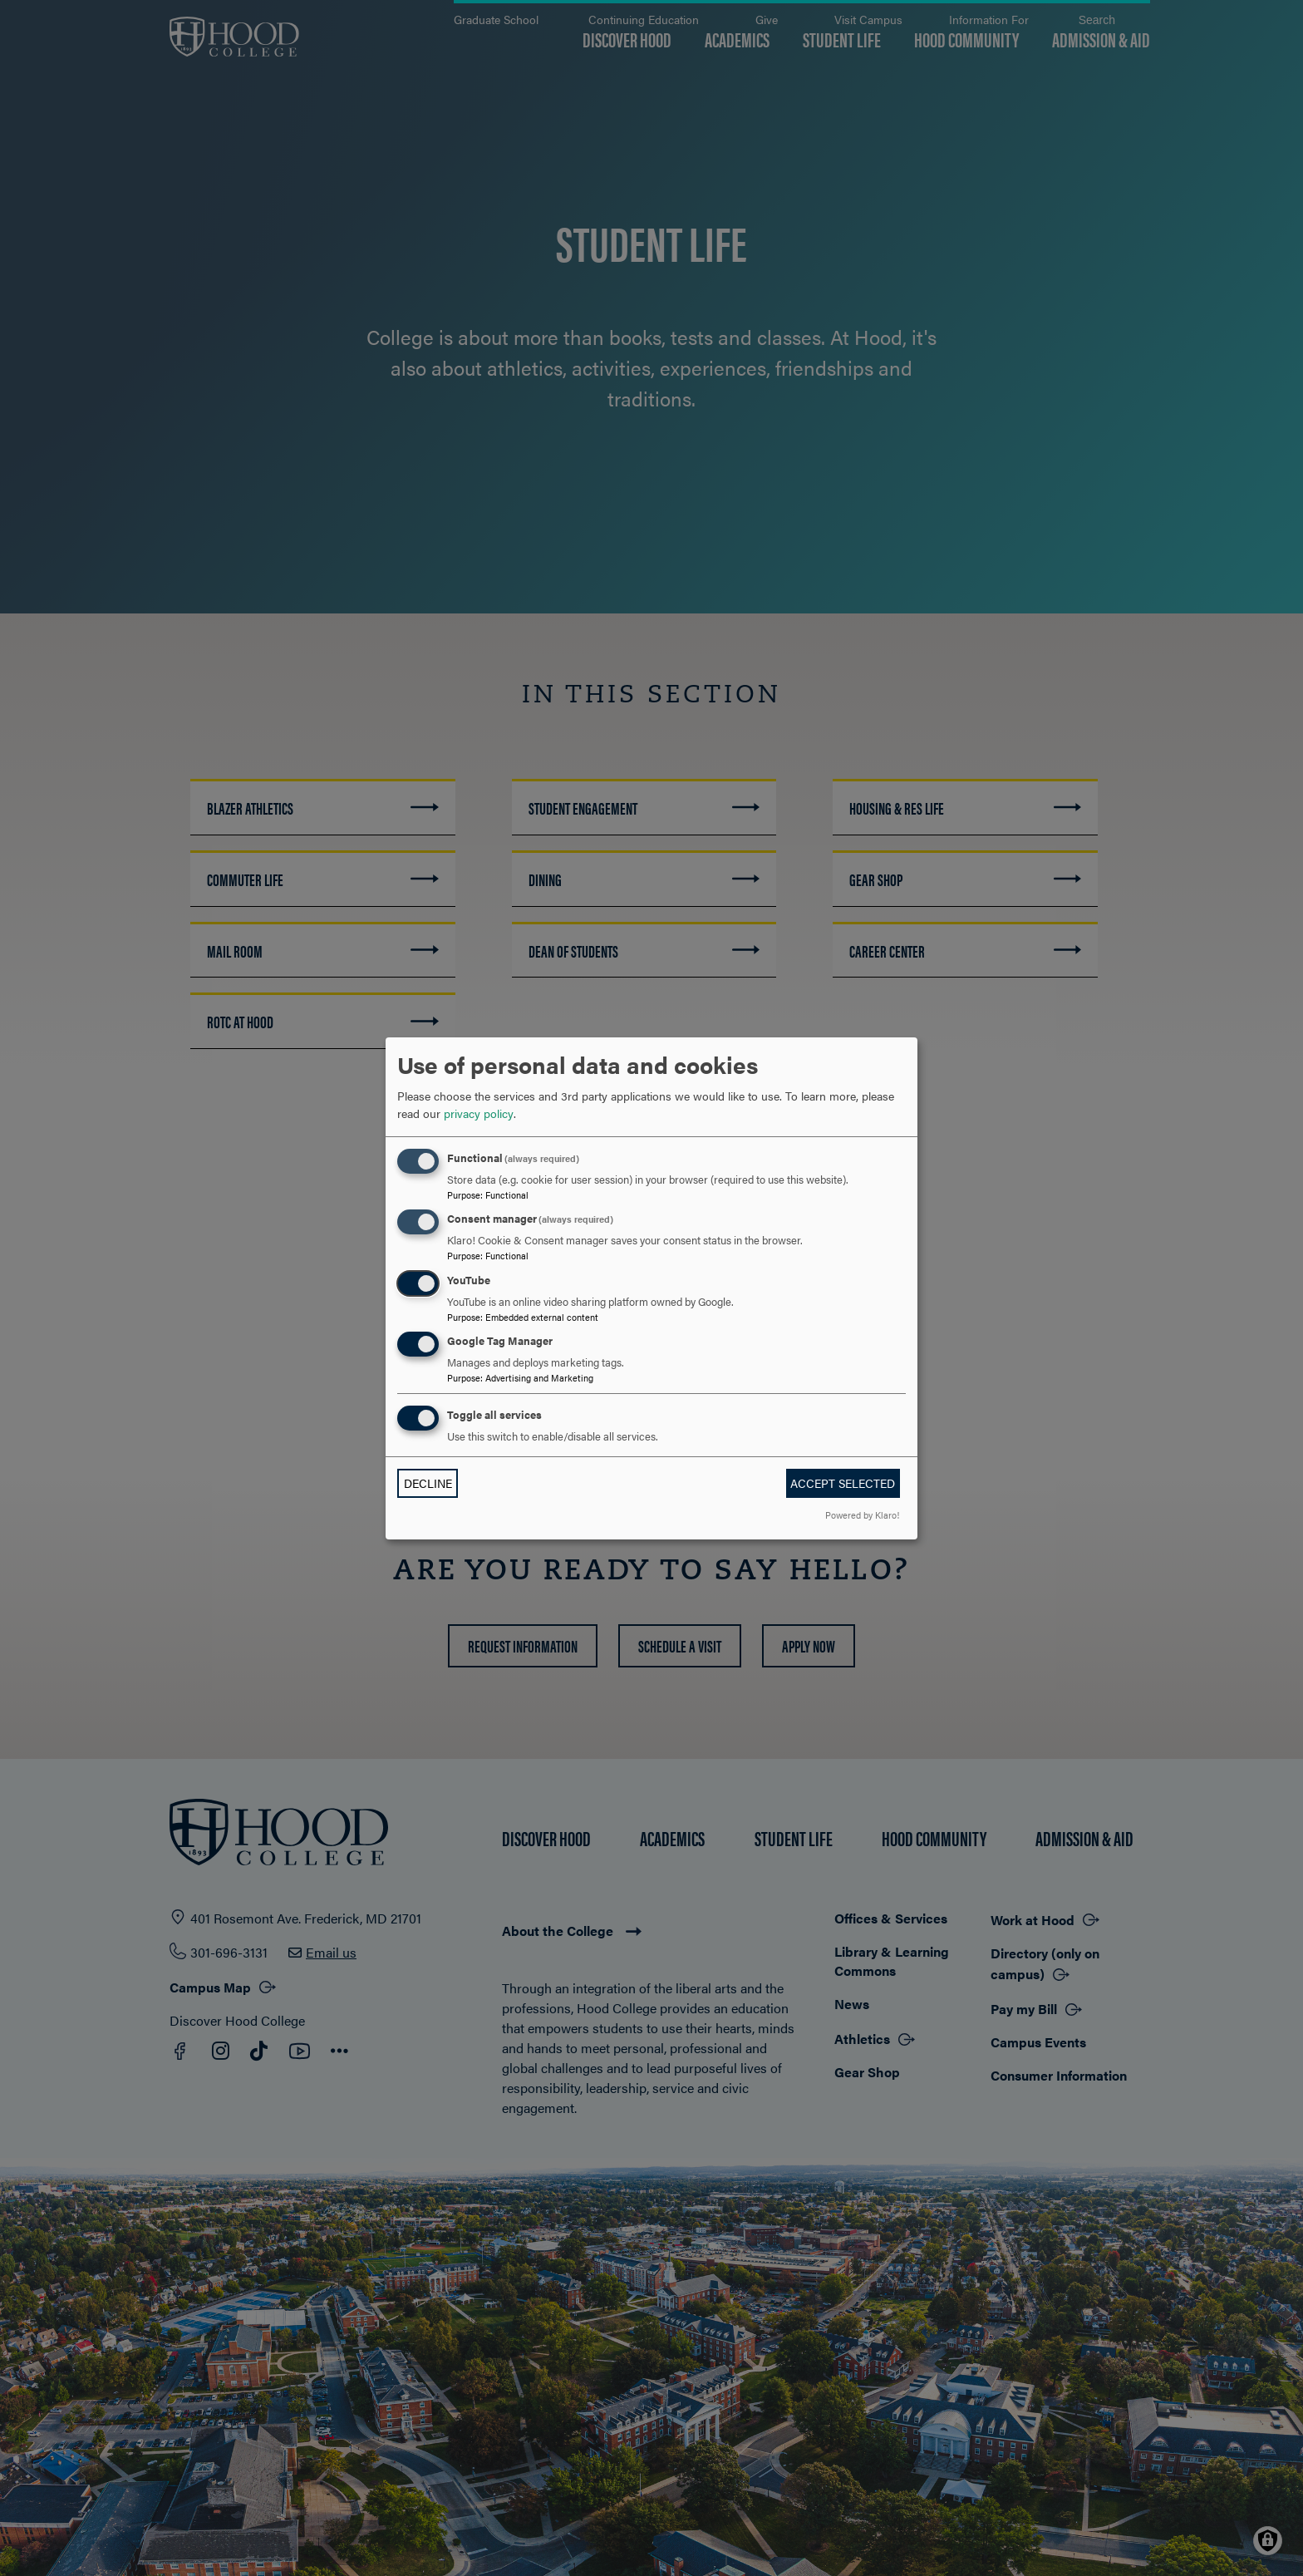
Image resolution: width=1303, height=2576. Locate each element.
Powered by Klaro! (862, 1514)
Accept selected (842, 1483)
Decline (428, 1483)
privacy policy (479, 1113)
